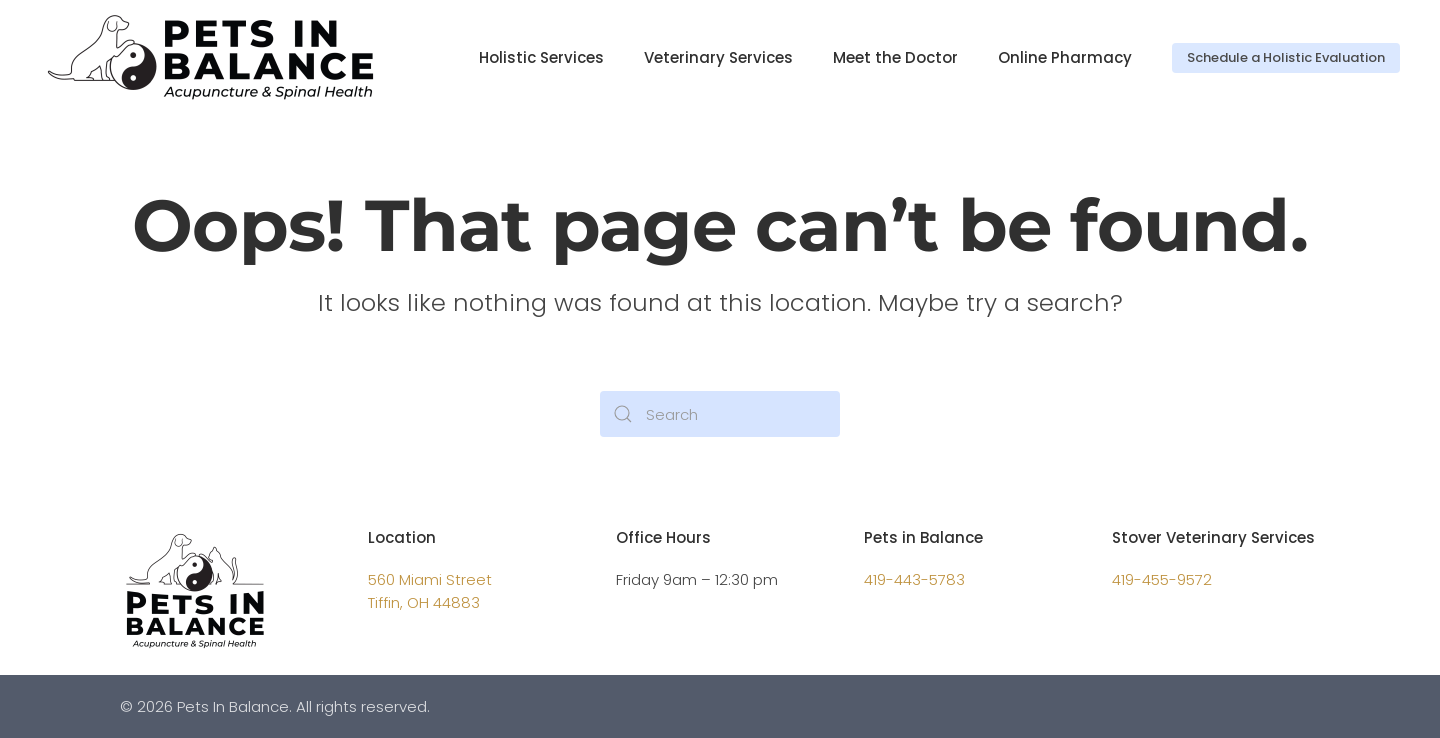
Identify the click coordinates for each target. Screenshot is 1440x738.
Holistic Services (541, 57)
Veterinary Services (718, 57)
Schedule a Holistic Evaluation (1286, 57)
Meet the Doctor (895, 57)
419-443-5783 (914, 579)
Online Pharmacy (1065, 57)
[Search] (720, 414)
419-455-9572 (1162, 579)
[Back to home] (218, 58)
